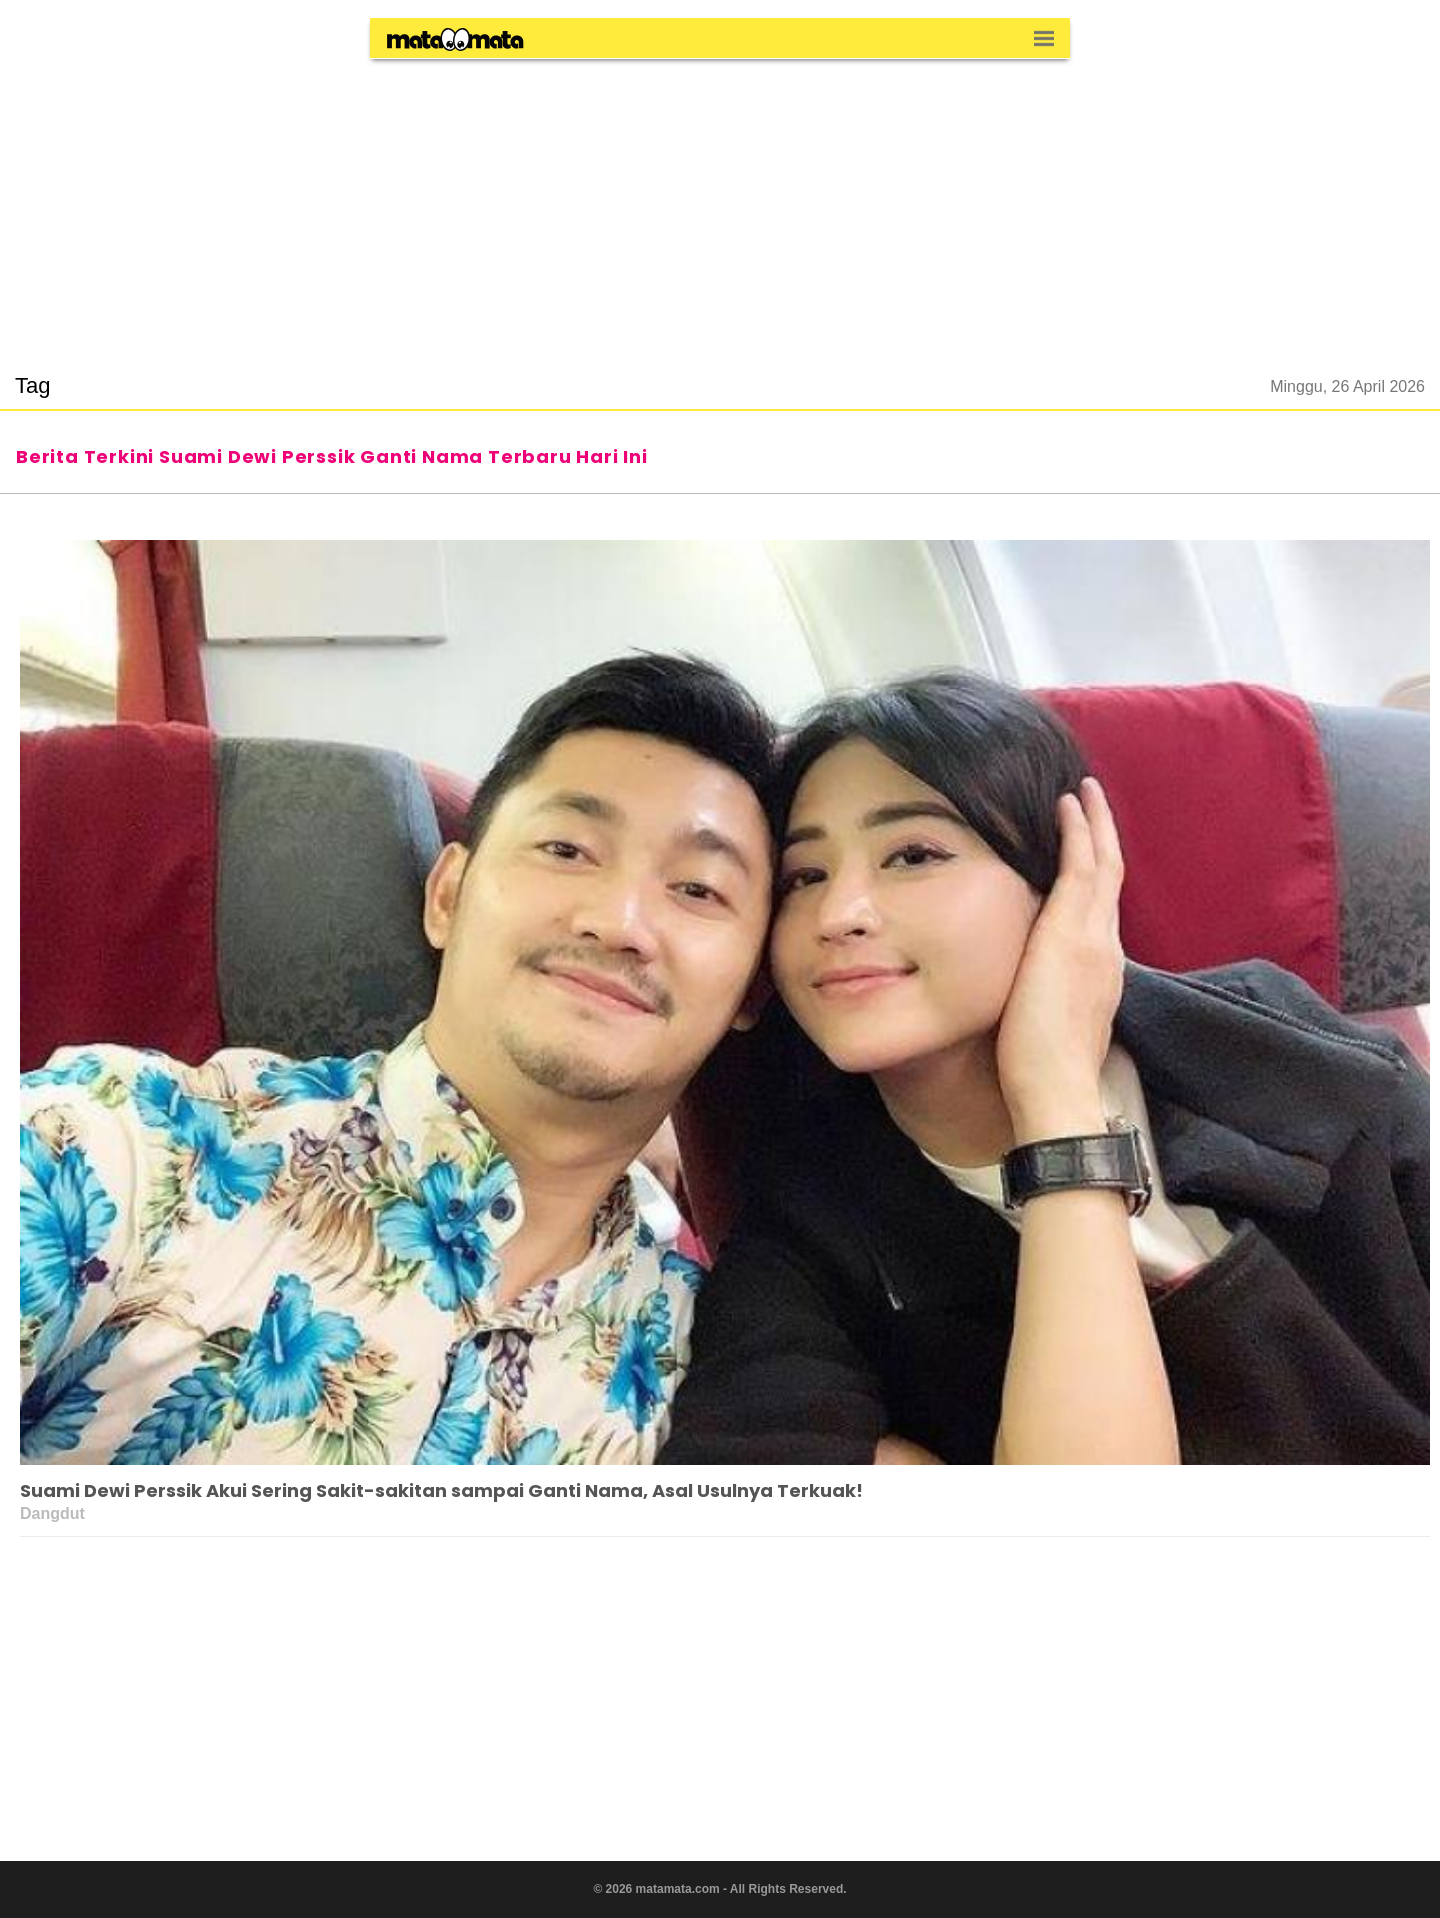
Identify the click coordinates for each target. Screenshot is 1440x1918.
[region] (720, 204)
